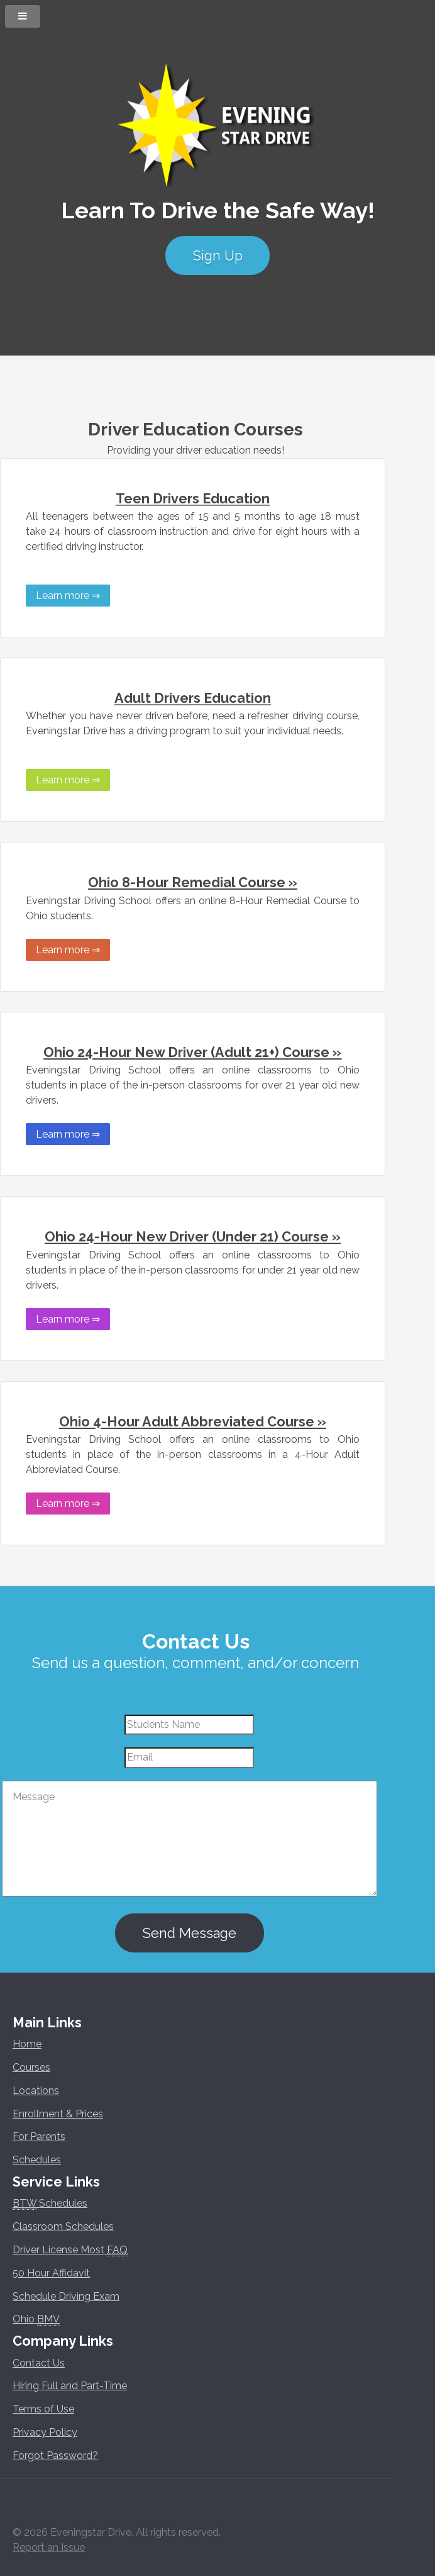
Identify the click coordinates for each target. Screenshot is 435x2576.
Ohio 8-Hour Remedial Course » (192, 882)
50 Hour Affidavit (51, 2273)
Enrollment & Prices (58, 2114)
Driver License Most (70, 2250)
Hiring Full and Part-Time (70, 2386)
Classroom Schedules (63, 2226)
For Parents (39, 2136)
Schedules (37, 2160)
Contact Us (39, 2363)
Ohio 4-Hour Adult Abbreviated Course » (192, 1422)
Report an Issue (49, 2547)
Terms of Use (43, 2409)
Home (27, 2044)
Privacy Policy (45, 2432)
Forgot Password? (55, 2455)
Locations (36, 2091)
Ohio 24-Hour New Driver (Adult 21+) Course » (192, 1052)
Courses (31, 2067)
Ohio (36, 2319)
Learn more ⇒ (68, 596)
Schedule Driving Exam (66, 2296)
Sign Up (217, 256)
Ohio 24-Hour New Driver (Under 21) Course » (193, 1237)
